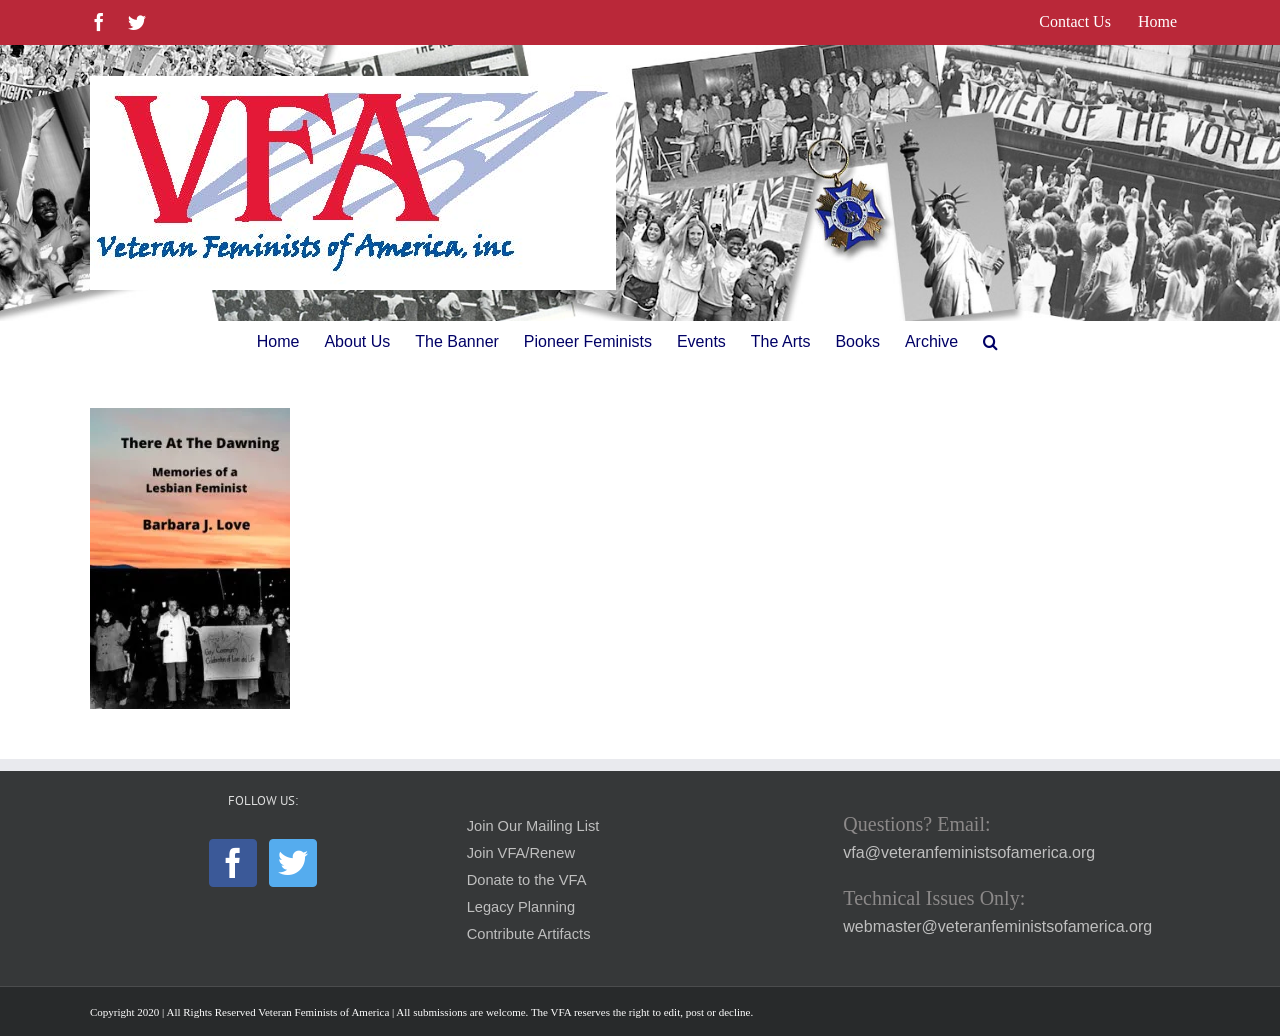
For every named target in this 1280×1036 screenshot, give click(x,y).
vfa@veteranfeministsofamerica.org (969, 852)
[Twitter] (293, 863)
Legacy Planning (521, 907)
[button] (990, 342)
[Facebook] (233, 863)
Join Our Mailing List (533, 826)
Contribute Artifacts (529, 934)
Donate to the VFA (527, 880)
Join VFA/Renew (521, 853)
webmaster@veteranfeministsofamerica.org (997, 926)
